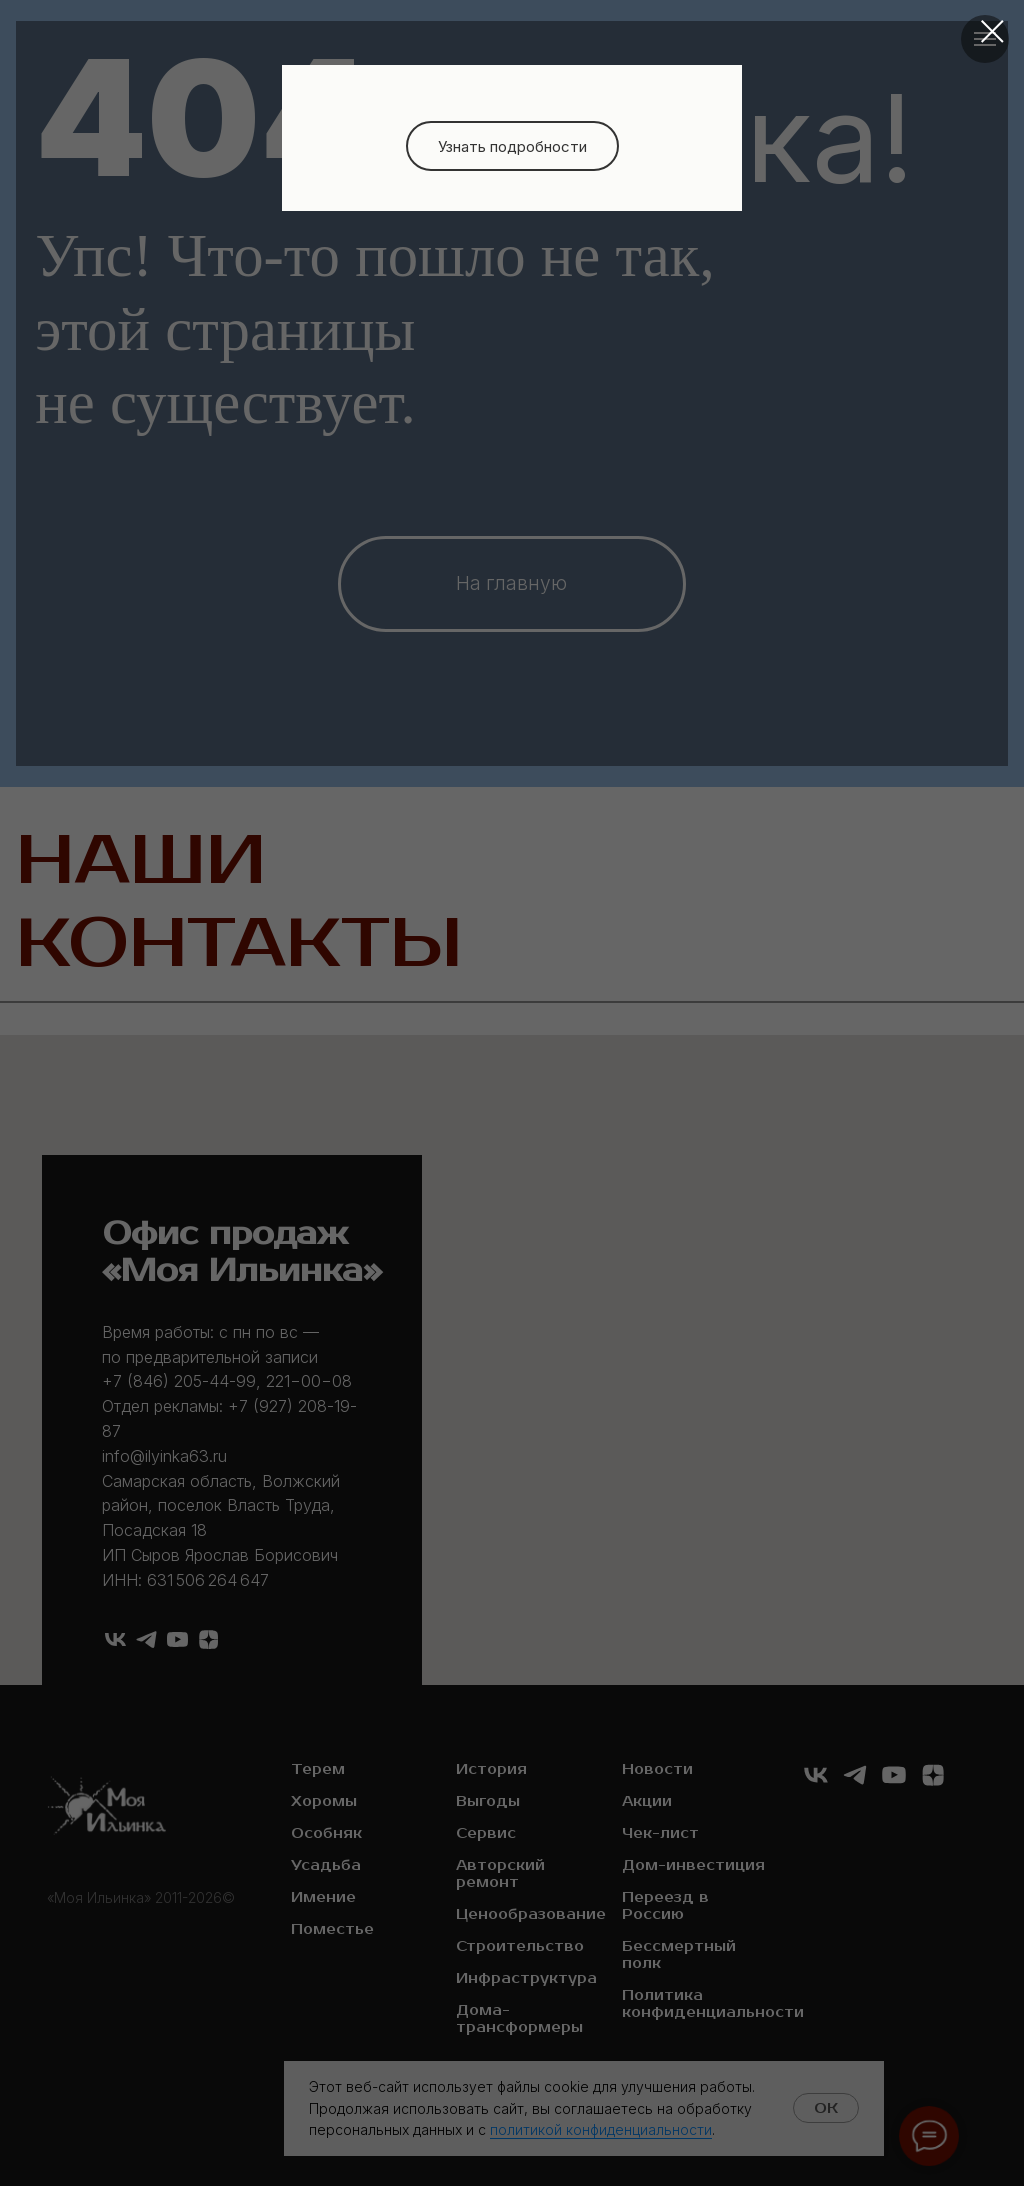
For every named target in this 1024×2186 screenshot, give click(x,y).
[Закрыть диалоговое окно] (992, 31)
